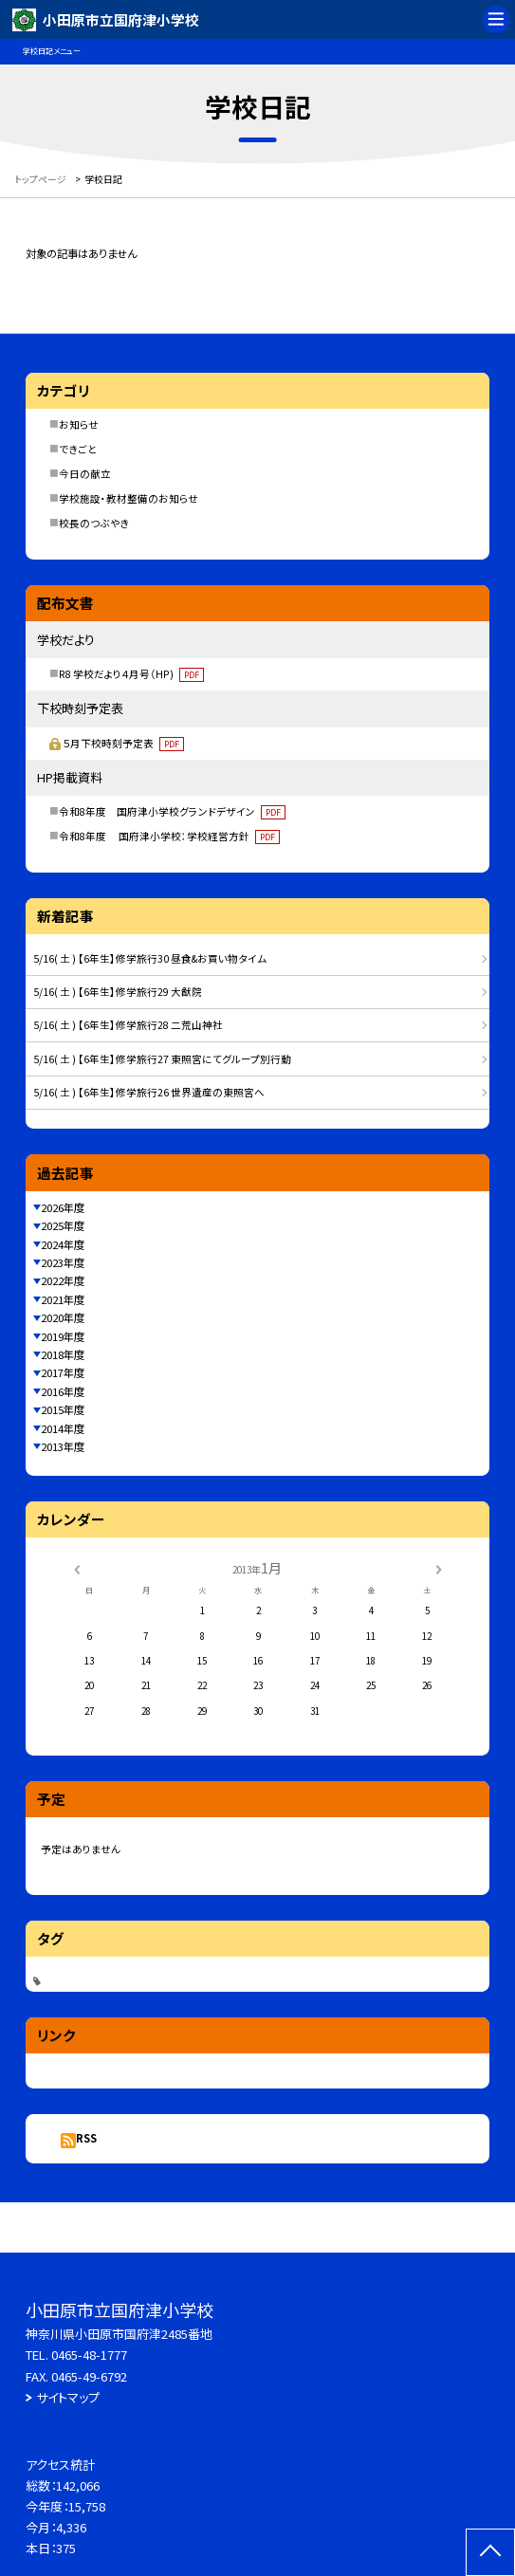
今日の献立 (85, 474)
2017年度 (62, 1372)
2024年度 (62, 1244)
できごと (78, 449)
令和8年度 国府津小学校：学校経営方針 (169, 836)
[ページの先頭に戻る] (490, 2552)
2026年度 (62, 1207)
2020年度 (62, 1317)
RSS (86, 2137)
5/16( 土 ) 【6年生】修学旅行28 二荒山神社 (128, 1025)
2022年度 (62, 1280)
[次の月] (438, 1568)
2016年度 (62, 1391)
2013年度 (62, 1446)
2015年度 (62, 1409)
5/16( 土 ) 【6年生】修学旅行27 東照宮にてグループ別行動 (162, 1059)
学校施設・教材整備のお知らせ (128, 498)
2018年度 (62, 1354)
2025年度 (62, 1225)
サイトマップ (68, 2397)
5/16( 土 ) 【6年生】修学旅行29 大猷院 (117, 991)
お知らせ (79, 424)
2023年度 (62, 1262)
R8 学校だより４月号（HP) (131, 674)
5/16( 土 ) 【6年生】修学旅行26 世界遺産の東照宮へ (149, 1092)
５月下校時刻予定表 (123, 743)
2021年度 (62, 1299)
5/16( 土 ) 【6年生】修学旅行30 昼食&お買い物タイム (150, 958)
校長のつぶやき (94, 523)
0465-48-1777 (89, 2355)
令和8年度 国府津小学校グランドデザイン (172, 811)
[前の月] (76, 1568)
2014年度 (62, 1428)
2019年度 (62, 1336)
